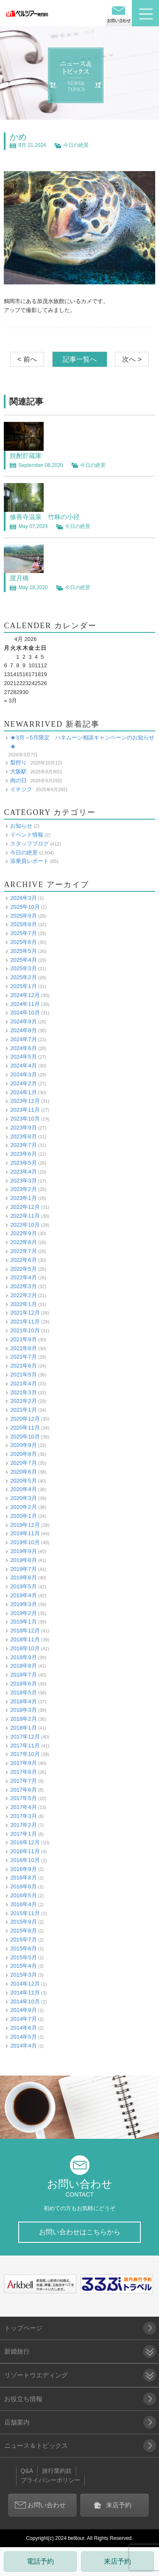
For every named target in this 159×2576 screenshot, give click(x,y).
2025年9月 (23, 916)
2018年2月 (23, 1719)
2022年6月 (23, 1260)
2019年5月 (23, 1586)
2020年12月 (24, 1419)
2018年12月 (24, 1630)
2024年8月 (23, 1030)
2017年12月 (24, 1736)
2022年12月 (24, 1207)
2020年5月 (23, 1481)
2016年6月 (23, 1886)
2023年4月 (23, 1172)
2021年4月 (23, 1383)
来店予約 (117, 2561)
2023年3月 (23, 1180)
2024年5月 (23, 1056)
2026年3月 (23, 898)
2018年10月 (24, 1648)
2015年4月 (23, 1966)
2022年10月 (24, 1225)
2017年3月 (23, 1816)
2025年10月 (24, 907)
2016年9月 (23, 1869)
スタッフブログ (29, 843)
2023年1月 (23, 1198)
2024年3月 (23, 1074)
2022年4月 (23, 1277)
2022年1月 (23, 1304)
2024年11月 (24, 1004)
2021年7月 (23, 1357)
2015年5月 (23, 1957)
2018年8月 (23, 1666)
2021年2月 (23, 1401)
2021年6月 (23, 1365)
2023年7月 (23, 1145)
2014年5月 (23, 2037)
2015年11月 (24, 1913)
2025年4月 (23, 960)
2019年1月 (23, 1621)
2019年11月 (24, 1533)
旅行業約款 (57, 2470)
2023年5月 (23, 1163)
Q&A (27, 2470)
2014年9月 (23, 2010)
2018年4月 (23, 1701)
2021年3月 (23, 1392)
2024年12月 (24, 995)
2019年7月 (23, 1569)
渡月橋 (19, 577)
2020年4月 (23, 1489)
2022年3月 (23, 1286)
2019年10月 (24, 1542)
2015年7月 (23, 1939)
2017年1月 (23, 1834)
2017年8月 (23, 1772)
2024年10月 (24, 1012)
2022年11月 (24, 1216)
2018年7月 (23, 1674)
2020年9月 (23, 1445)
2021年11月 (24, 1321)
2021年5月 (23, 1374)
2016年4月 (23, 1904)
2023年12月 (24, 1101)
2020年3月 (23, 1498)
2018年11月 (24, 1639)
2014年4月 (23, 2045)
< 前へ (27, 359)
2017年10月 (24, 1754)
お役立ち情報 (23, 2398)
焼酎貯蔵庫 (26, 455)
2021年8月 (23, 1348)
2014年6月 (23, 2028)
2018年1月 (23, 1728)
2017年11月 (24, 1745)
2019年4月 (23, 1595)
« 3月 (10, 700)
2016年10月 (24, 1860)
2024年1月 (23, 1092)
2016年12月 (24, 1842)
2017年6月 (23, 1790)
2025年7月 (23, 933)
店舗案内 (17, 2422)
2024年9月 (23, 1021)
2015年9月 (23, 1922)
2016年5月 (23, 1895)
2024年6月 (23, 1048)
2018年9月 (23, 1657)
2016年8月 (23, 1877)
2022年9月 (23, 1233)
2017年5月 (23, 1798)
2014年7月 (23, 2019)
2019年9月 (23, 1551)
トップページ (23, 2328)
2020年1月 (23, 1516)
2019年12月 (24, 1525)
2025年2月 (23, 977)
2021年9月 (23, 1339)
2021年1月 (23, 1410)
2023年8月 (23, 1136)
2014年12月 (24, 1983)
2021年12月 (24, 1312)
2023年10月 (24, 1118)
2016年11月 (24, 1851)
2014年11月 (24, 1992)
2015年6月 (23, 1948)
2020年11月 (24, 1427)
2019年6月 (23, 1577)
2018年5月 (23, 1692)
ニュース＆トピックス (36, 2445)
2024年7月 (23, 1039)
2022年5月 (23, 1269)
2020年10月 (24, 1436)
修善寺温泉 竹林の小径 (45, 516)
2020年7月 (23, 1463)
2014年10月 (24, 2001)
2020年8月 (23, 1454)
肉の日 (18, 780)
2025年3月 (23, 968)
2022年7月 (23, 1251)
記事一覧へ (80, 359)
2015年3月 (23, 1975)
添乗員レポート (29, 861)
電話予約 (40, 2561)
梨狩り (18, 762)
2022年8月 (23, 1242)
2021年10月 (24, 1330)
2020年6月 (23, 1472)
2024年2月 (23, 1083)
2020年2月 (23, 1507)
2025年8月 (23, 924)
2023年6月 (23, 1154)
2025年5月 (23, 951)
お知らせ (21, 826)
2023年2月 (23, 1189)
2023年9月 (23, 1127)
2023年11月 (24, 1110)
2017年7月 (23, 1781)
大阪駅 (18, 771)
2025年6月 (23, 942)
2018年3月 (23, 1710)
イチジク (21, 789)
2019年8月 (23, 1560)
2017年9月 (23, 1763)
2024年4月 (23, 1065)
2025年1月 (23, 986)
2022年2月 (23, 1295)
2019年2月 (23, 1613)
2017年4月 (23, 1807)
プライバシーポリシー (50, 2480)
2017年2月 (23, 1825)
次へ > (132, 359)
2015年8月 (23, 1930)
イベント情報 (26, 835)
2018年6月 (23, 1683)
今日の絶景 (76, 145)
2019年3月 (23, 1604)
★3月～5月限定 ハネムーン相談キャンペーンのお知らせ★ (82, 742)
